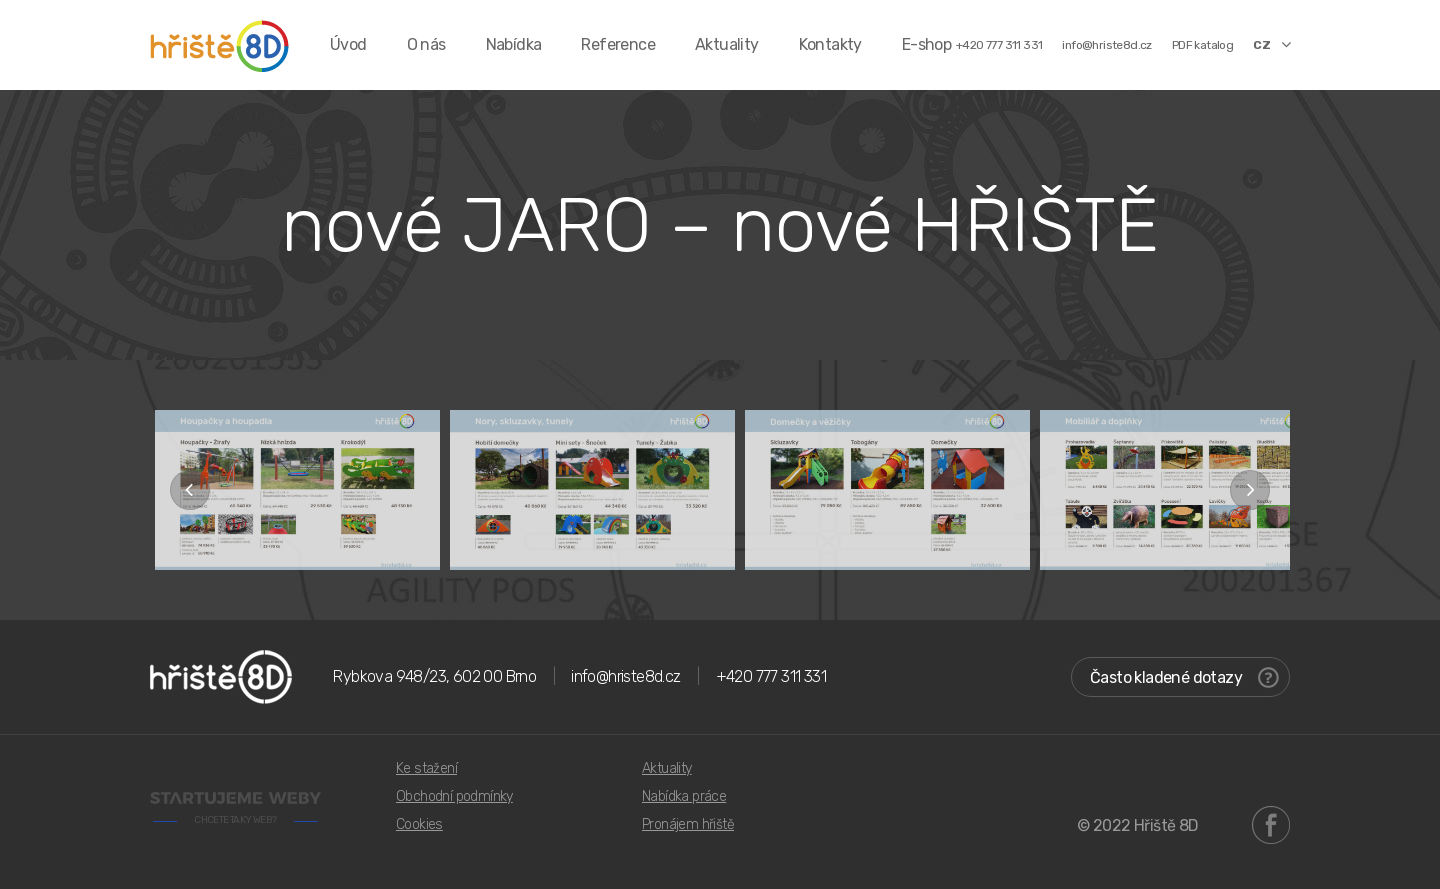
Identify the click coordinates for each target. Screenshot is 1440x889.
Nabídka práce (684, 796)
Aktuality (727, 44)
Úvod (348, 44)
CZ (1271, 44)
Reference (618, 44)
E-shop (926, 44)
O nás (426, 44)
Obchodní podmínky (454, 796)
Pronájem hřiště (688, 824)
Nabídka (514, 44)
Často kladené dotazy (1184, 677)
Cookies (419, 824)
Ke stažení (426, 768)
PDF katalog (1202, 45)
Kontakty (830, 44)
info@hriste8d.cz (1106, 45)
